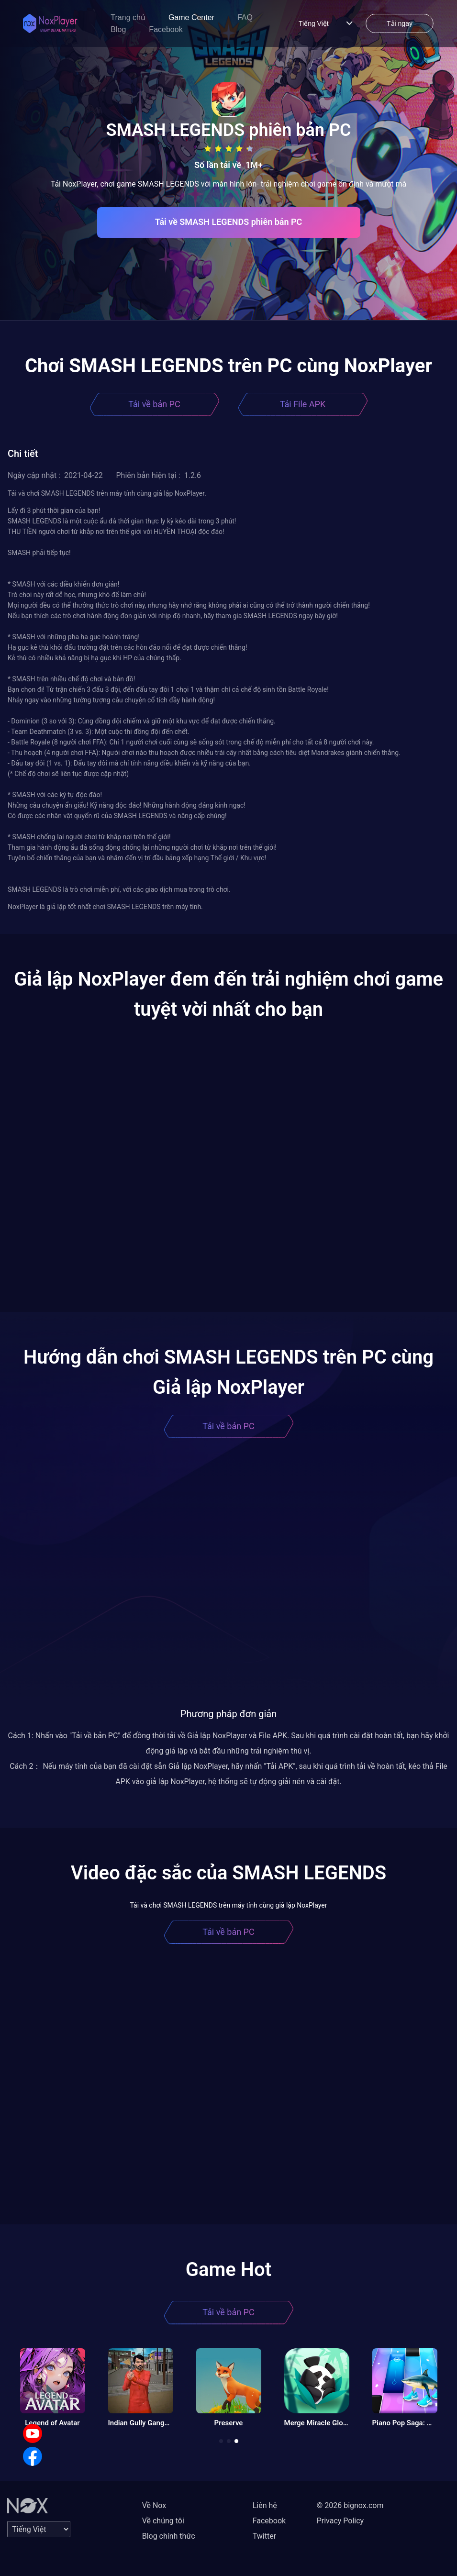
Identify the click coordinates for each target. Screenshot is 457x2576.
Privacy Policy (340, 2520)
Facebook (165, 29)
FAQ (245, 17)
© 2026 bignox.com (350, 2505)
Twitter (264, 2536)
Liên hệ (265, 2505)
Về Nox (154, 2505)
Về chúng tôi (163, 2520)
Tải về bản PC (154, 404)
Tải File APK (302, 404)
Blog (118, 29)
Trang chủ (128, 17)
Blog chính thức (168, 2536)
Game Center (191, 17)
